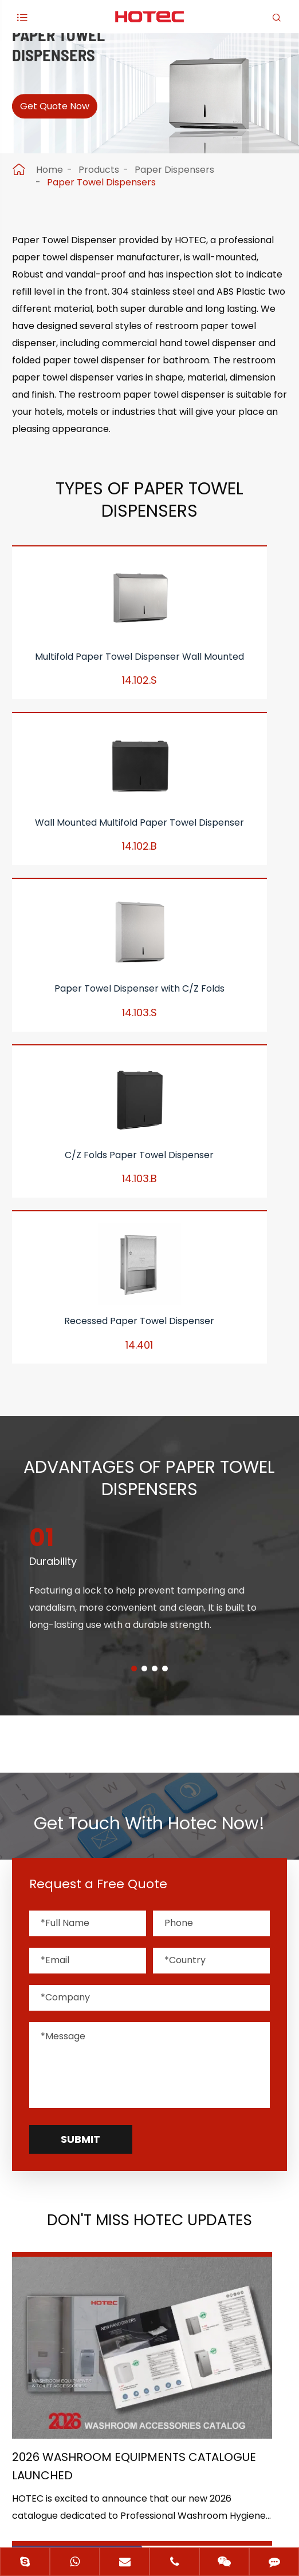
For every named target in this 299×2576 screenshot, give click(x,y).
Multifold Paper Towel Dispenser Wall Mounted (56, 693)
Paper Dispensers (174, 169)
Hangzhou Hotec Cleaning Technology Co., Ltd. (178, 2464)
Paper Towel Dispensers (101, 182)
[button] (134, 1279)
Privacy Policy (183, 2497)
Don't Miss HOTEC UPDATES (149, 1832)
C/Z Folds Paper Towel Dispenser (56, 906)
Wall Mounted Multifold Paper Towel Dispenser (149, 693)
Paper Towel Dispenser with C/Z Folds (243, 693)
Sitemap (103, 2497)
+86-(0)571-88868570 (82, 2357)
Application (44, 2232)
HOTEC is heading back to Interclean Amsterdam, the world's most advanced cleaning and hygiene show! (214, 1993)
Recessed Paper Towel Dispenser (149, 906)
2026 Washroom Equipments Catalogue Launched (77, 1993)
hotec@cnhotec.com (80, 2381)
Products (98, 169)
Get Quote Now (68, 114)
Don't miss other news (143, 2105)
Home (49, 169)
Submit (80, 1749)
